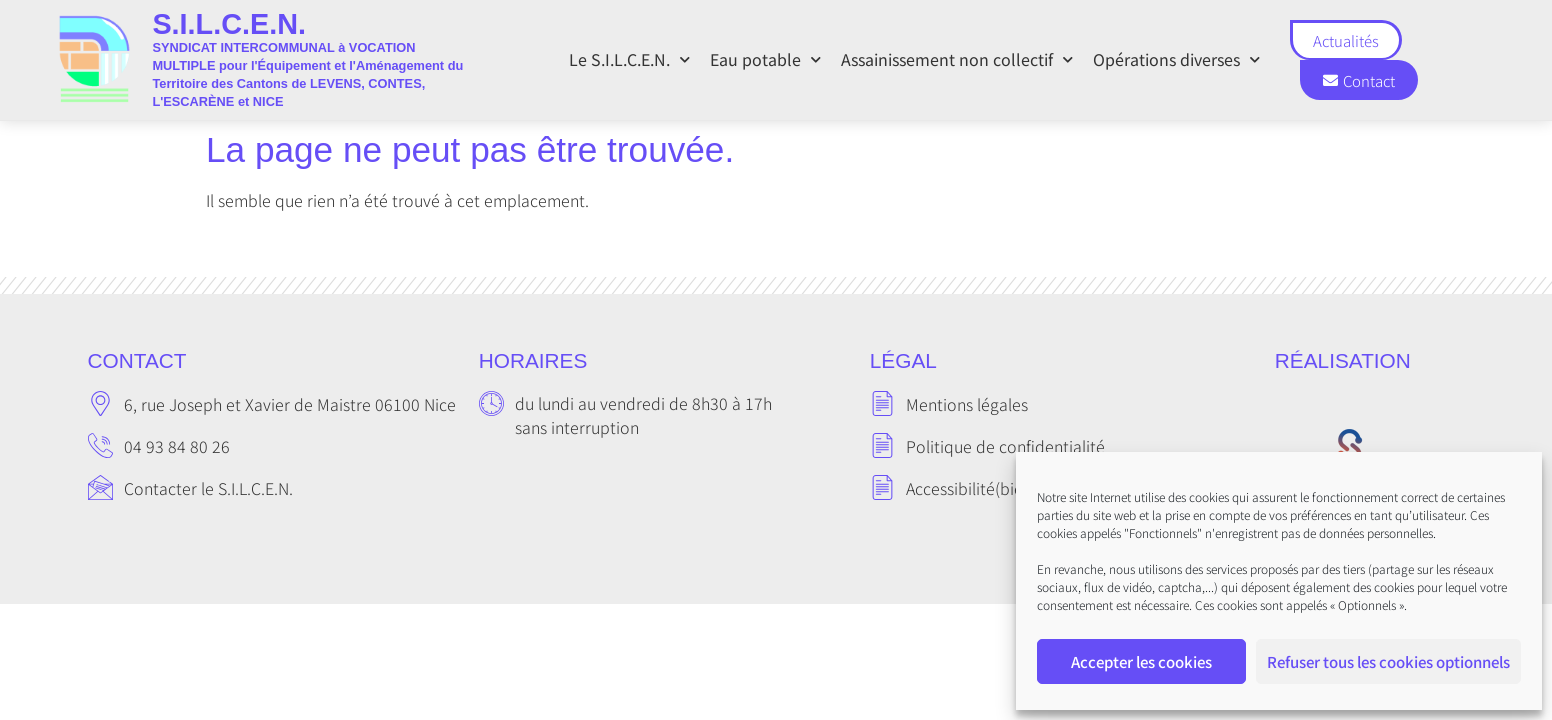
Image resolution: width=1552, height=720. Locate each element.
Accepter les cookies (1141, 661)
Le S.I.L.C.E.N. (629, 59)
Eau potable (765, 59)
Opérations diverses (1176, 59)
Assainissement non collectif (957, 59)
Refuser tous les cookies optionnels (1388, 661)
